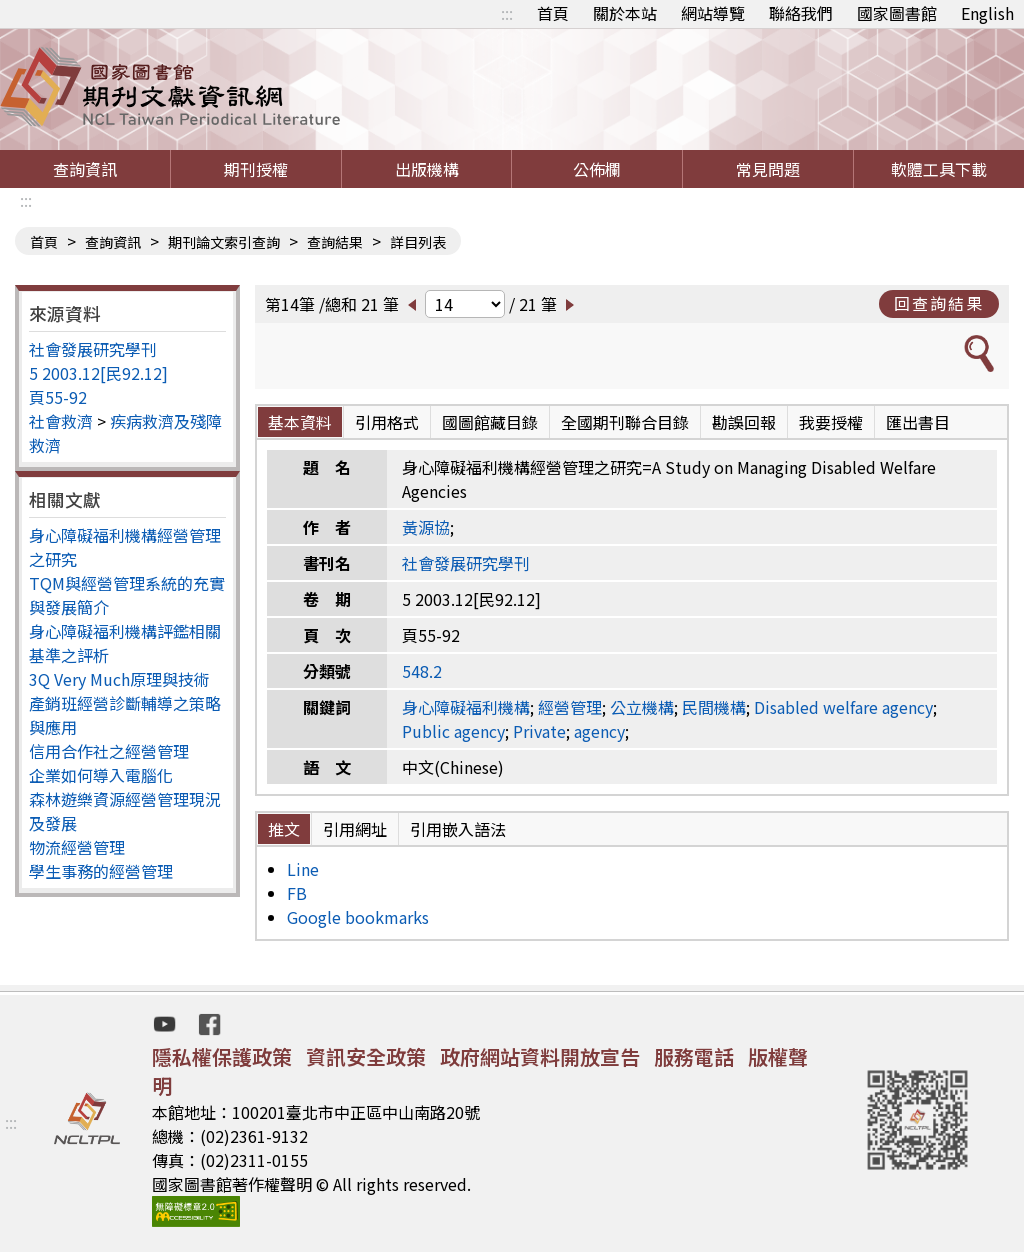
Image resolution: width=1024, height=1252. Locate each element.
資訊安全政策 (366, 1056)
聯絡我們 (801, 13)
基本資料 (300, 422)
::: (507, 13)
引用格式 (387, 422)
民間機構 (714, 707)
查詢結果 (335, 242)
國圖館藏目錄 (490, 422)
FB (297, 893)
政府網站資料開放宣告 (540, 1056)
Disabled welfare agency (843, 707)
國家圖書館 (897, 13)
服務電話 (694, 1056)
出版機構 (427, 169)
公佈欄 (597, 169)
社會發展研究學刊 (93, 349)
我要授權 (831, 422)
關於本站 (625, 13)
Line (303, 869)
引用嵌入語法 (458, 829)
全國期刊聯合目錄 (625, 422)
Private (539, 731)
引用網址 (355, 829)
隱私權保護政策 (222, 1056)
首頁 (553, 13)
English (987, 13)
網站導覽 (713, 13)
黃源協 (426, 527)
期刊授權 (256, 169)
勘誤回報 (744, 422)
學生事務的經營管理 (101, 871)
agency (599, 731)
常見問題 (768, 169)
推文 (284, 829)
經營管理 (570, 707)
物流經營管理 (77, 847)
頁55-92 (58, 397)
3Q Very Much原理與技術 (119, 679)
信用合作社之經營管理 (109, 751)
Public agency (453, 731)
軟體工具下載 (939, 169)
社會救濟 (61, 421)
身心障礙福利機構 (466, 707)
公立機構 (642, 707)
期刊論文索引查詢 (224, 242)
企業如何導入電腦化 (101, 775)
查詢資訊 (85, 169)
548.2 (422, 671)
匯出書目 (918, 422)
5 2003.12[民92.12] (98, 373)
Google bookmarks (358, 917)
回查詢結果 (939, 303)
